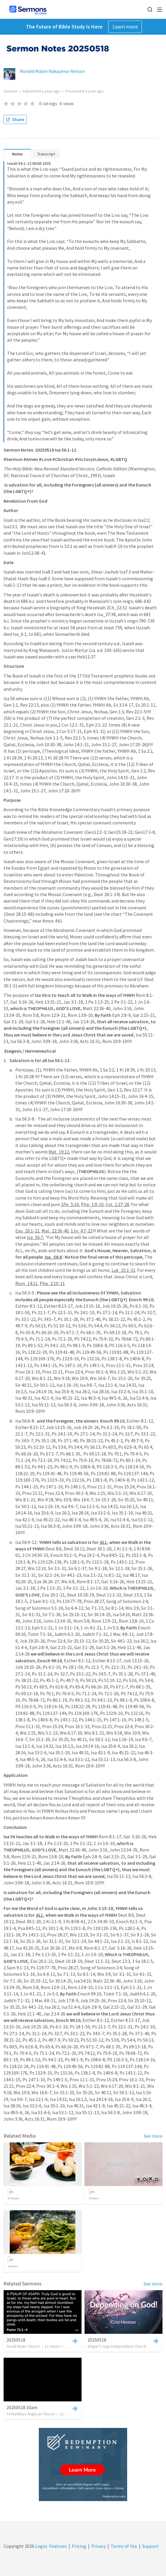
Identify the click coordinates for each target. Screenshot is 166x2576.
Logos (40, 2546)
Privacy (98, 2546)
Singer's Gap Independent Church (116, 2346)
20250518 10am (21, 2407)
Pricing (79, 2546)
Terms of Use (124, 2546)
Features (58, 2546)
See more (153, 2136)
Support (150, 2546)
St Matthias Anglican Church (30, 2413)
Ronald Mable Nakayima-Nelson (52, 71)
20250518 (15, 2340)
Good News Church (23, 2346)
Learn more (125, 26)
